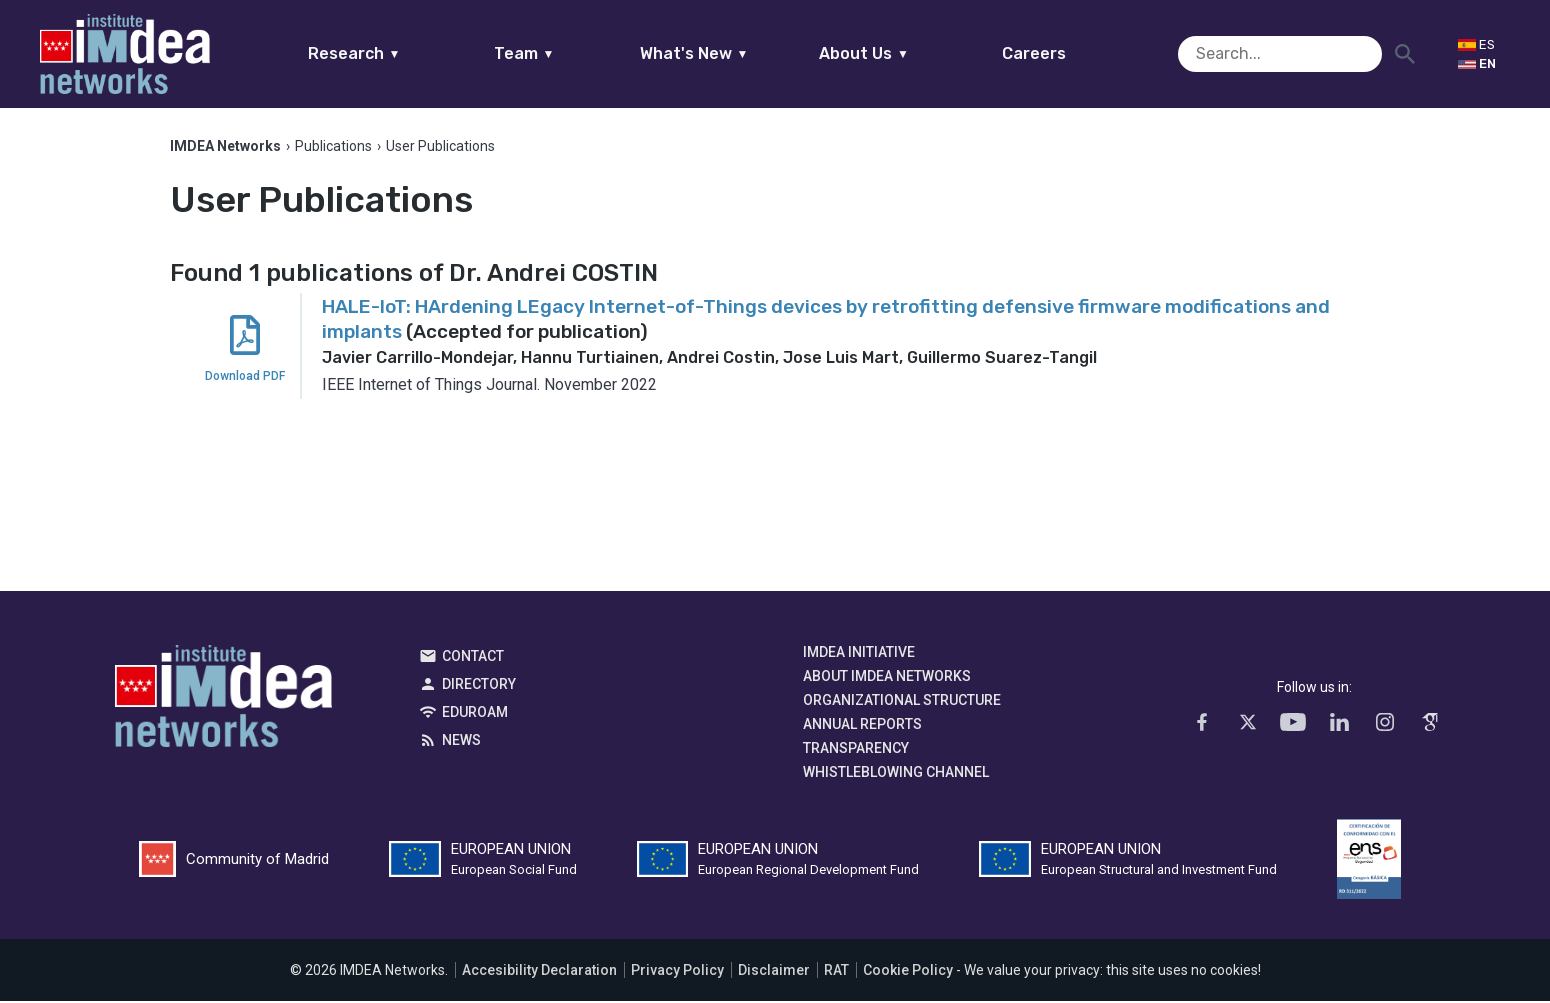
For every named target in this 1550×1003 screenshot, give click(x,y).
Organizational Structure (902, 702)
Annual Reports (862, 726)
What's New (732, 53)
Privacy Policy (677, 972)
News (461, 742)
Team (562, 53)
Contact (473, 658)
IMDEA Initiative (859, 654)
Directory (479, 686)
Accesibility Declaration (539, 972)
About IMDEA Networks (887, 678)
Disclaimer (774, 972)
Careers (1073, 53)
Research (392, 53)
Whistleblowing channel (896, 774)
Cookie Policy (908, 972)
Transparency (856, 750)
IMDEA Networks (223, 703)
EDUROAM (475, 714)
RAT (836, 972)
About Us (903, 53)
